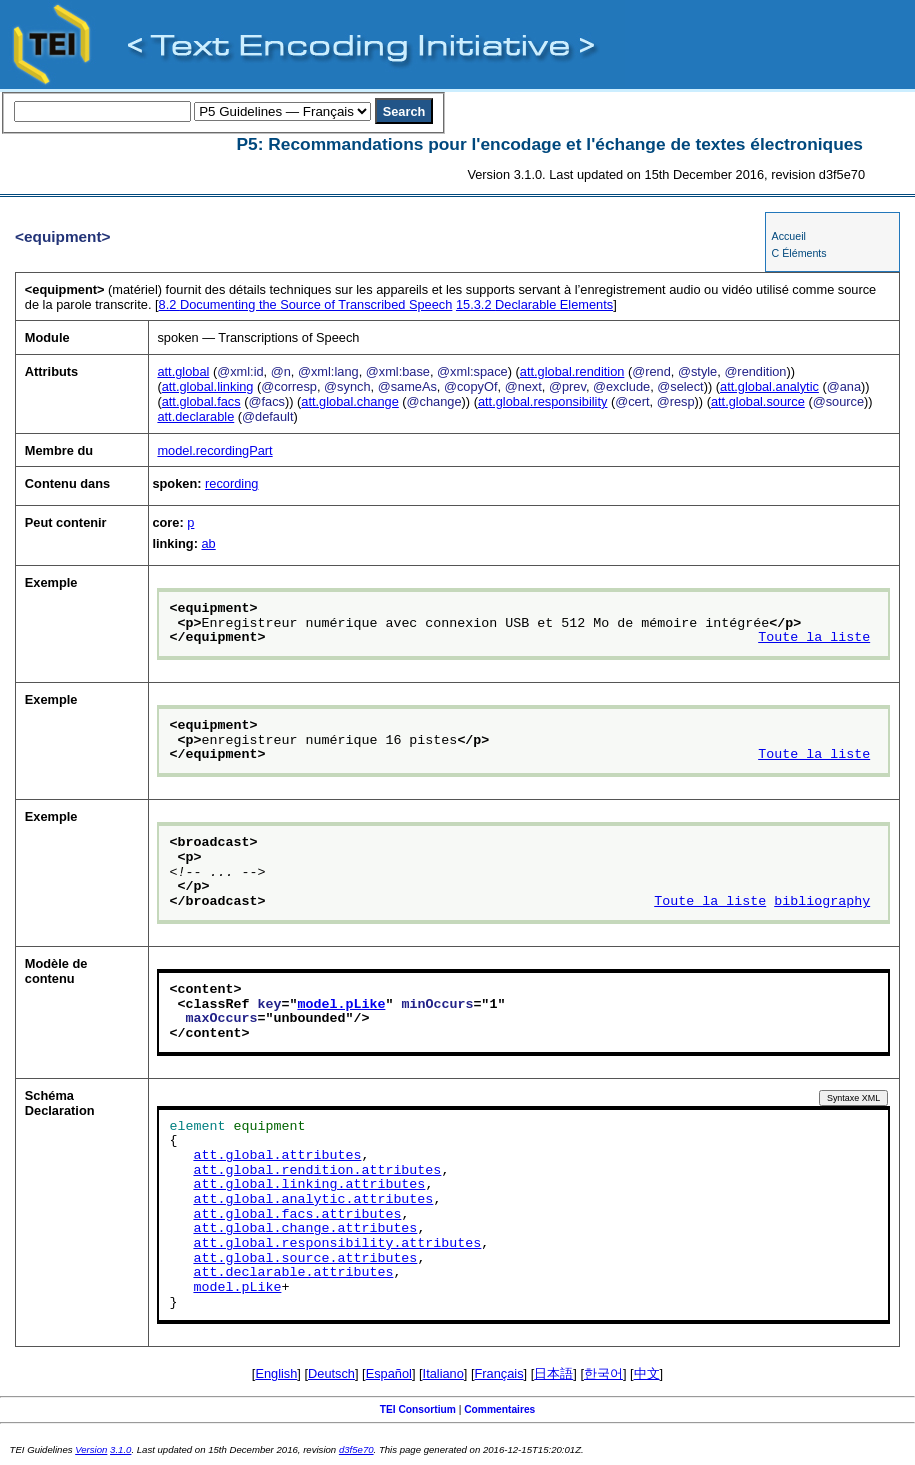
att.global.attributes (277, 1156)
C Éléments (799, 253)
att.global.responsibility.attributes (337, 1244)
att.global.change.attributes (305, 1229)
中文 (647, 1373)
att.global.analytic (769, 386)
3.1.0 (120, 1449)
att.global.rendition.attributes (317, 1171)
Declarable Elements (534, 304)
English (276, 1373)
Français (499, 1373)
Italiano (443, 1373)
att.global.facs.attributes (297, 1215)
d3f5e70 (356, 1449)
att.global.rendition (572, 371)
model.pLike (341, 1005)
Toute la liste (814, 638)
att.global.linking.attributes (309, 1185)
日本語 (553, 1373)
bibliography (822, 902)
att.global (183, 371)
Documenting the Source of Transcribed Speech (306, 304)
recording (231, 483)
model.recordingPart (214, 450)
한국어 (603, 1373)
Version (91, 1449)
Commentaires (499, 1409)
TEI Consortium (418, 1409)
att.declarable (195, 416)
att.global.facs (201, 401)
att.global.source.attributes (305, 1259)
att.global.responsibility (542, 401)
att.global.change (349, 401)
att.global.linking (208, 386)
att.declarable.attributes (293, 1273)
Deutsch (331, 1373)
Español (389, 1373)
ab (208, 543)
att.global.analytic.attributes (313, 1200)
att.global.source (758, 401)
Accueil (789, 236)
